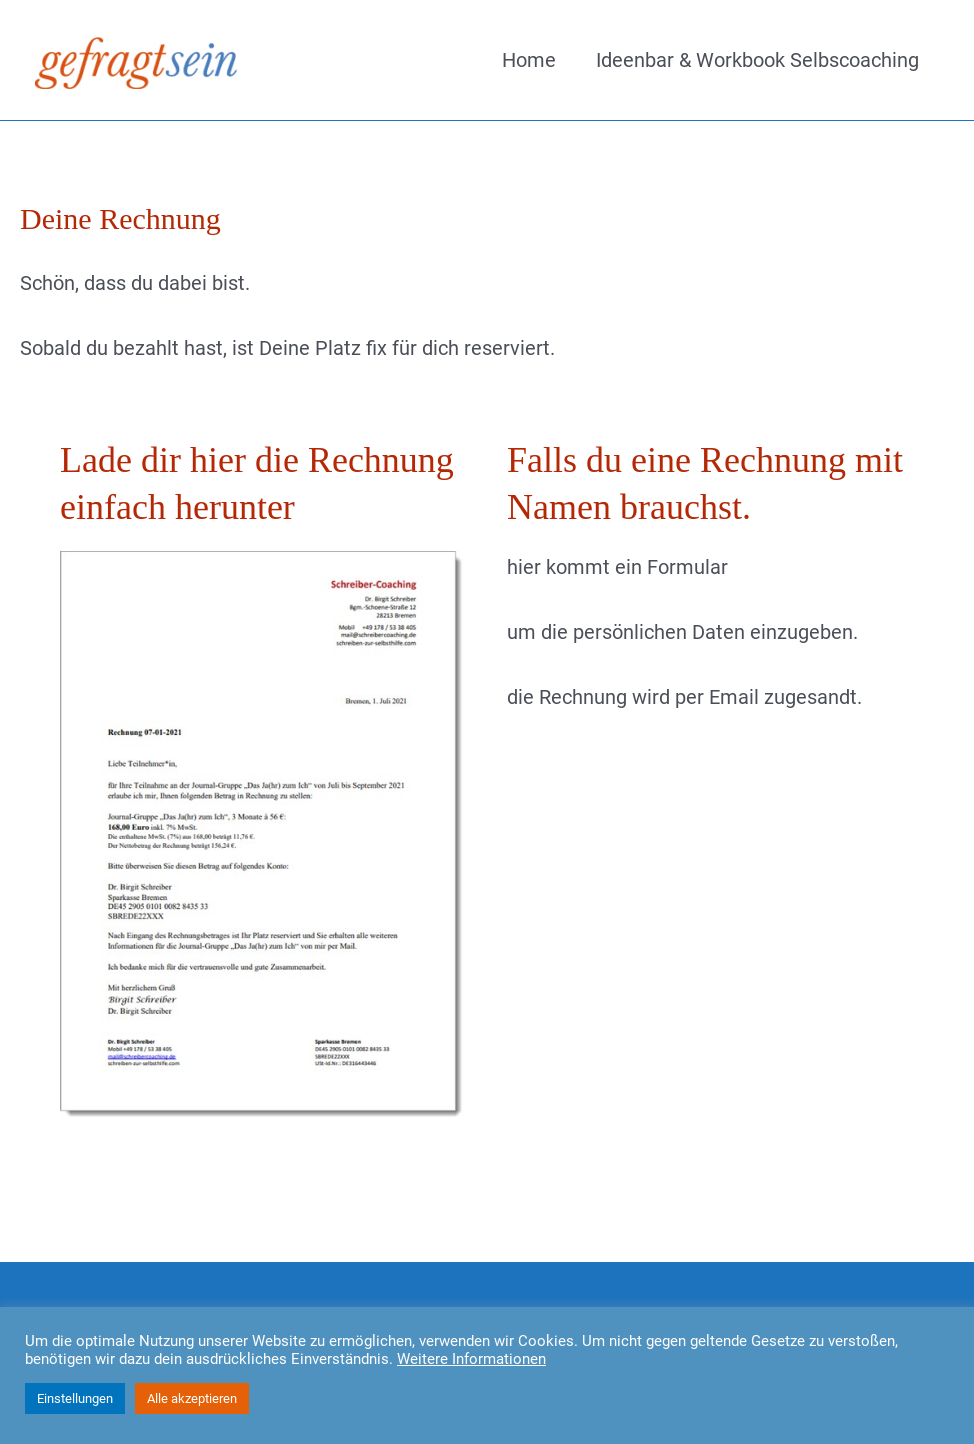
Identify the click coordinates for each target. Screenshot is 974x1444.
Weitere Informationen (471, 1359)
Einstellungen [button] (75, 1398)
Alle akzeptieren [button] (192, 1398)
